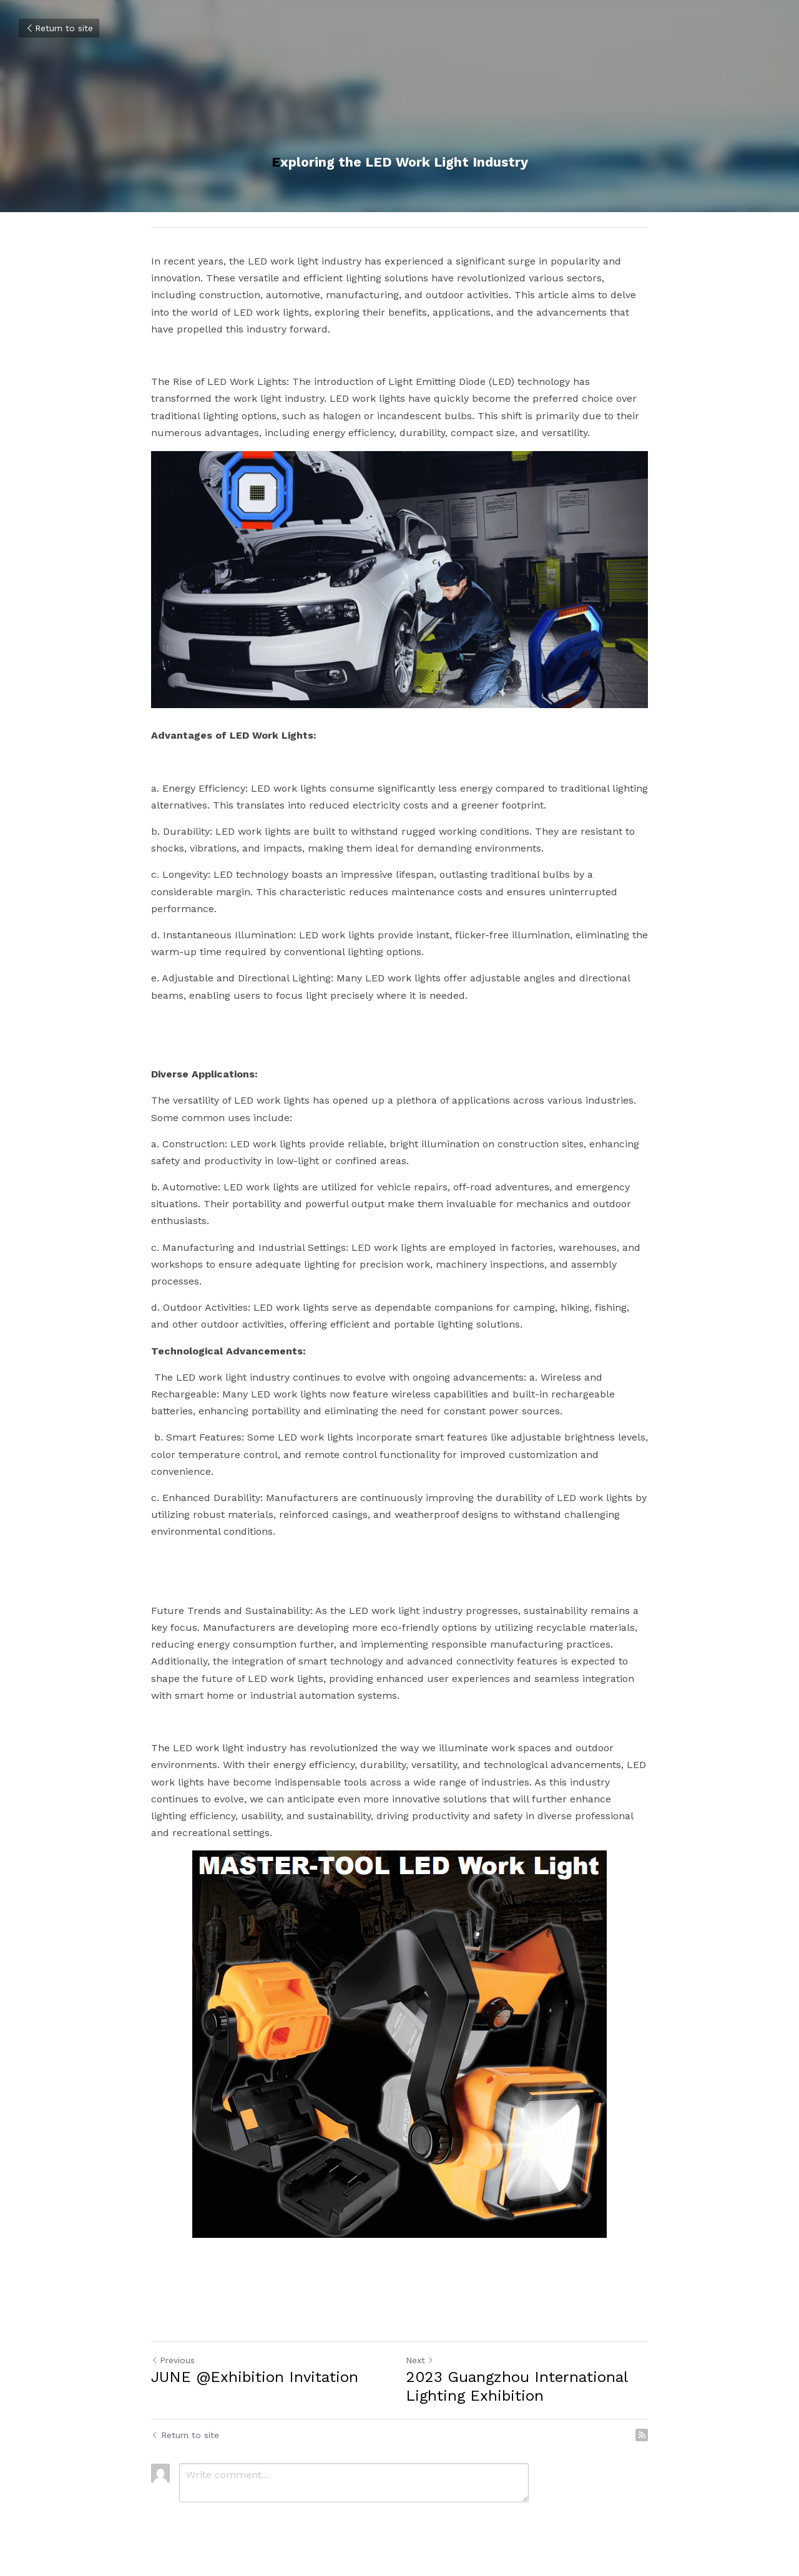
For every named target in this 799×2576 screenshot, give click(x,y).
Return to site (59, 28)
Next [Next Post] (420, 2360)
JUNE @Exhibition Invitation (254, 2377)
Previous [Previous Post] (173, 2360)
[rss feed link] (641, 2435)
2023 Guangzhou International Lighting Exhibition (516, 2386)
